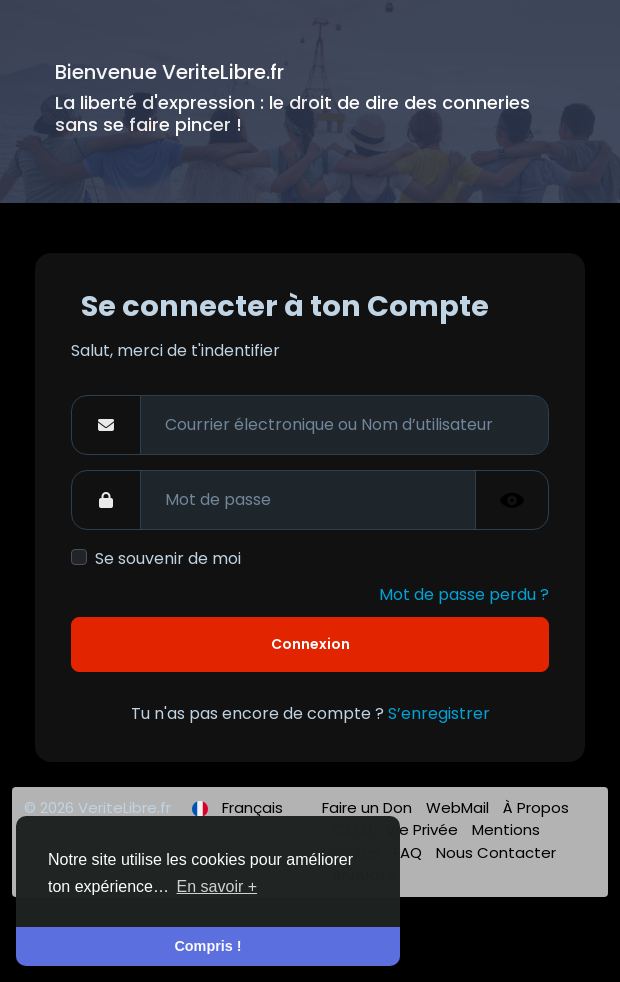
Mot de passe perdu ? (464, 594)
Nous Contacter (496, 852)
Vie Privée (424, 829)
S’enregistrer (439, 713)
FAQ (409, 852)
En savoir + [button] (217, 886)
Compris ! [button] (207, 946)
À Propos (536, 807)
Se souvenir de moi (168, 558)
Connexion (310, 644)
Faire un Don (369, 807)
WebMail (459, 807)
